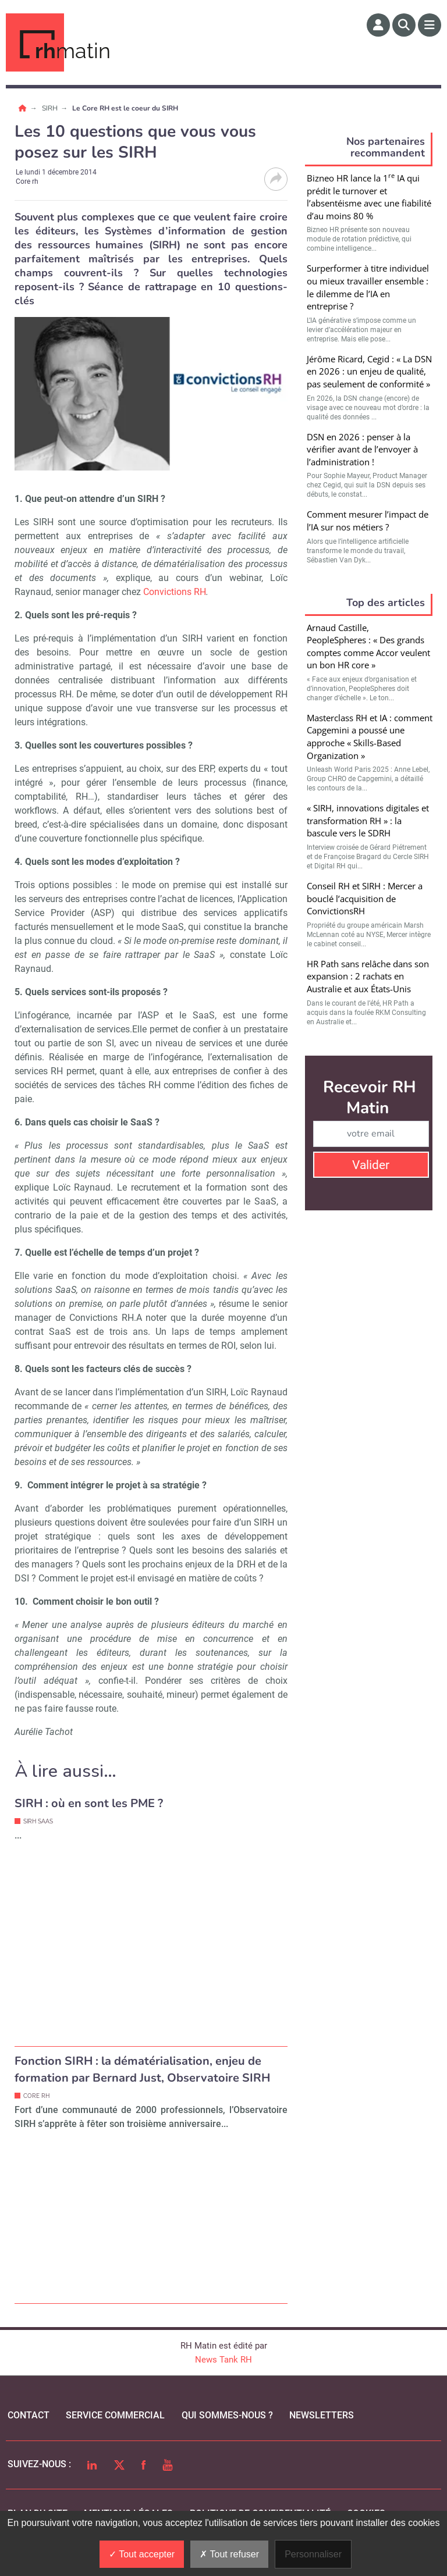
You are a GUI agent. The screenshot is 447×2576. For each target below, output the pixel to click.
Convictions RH (174, 591)
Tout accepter (142, 2554)
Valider (370, 1165)
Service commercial (115, 2415)
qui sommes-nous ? (227, 2415)
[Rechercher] (404, 25)
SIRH (50, 108)
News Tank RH (223, 2359)
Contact (28, 2415)
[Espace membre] (378, 25)
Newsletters (321, 2415)
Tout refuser (229, 2554)
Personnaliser (313, 2554)
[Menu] (429, 25)
